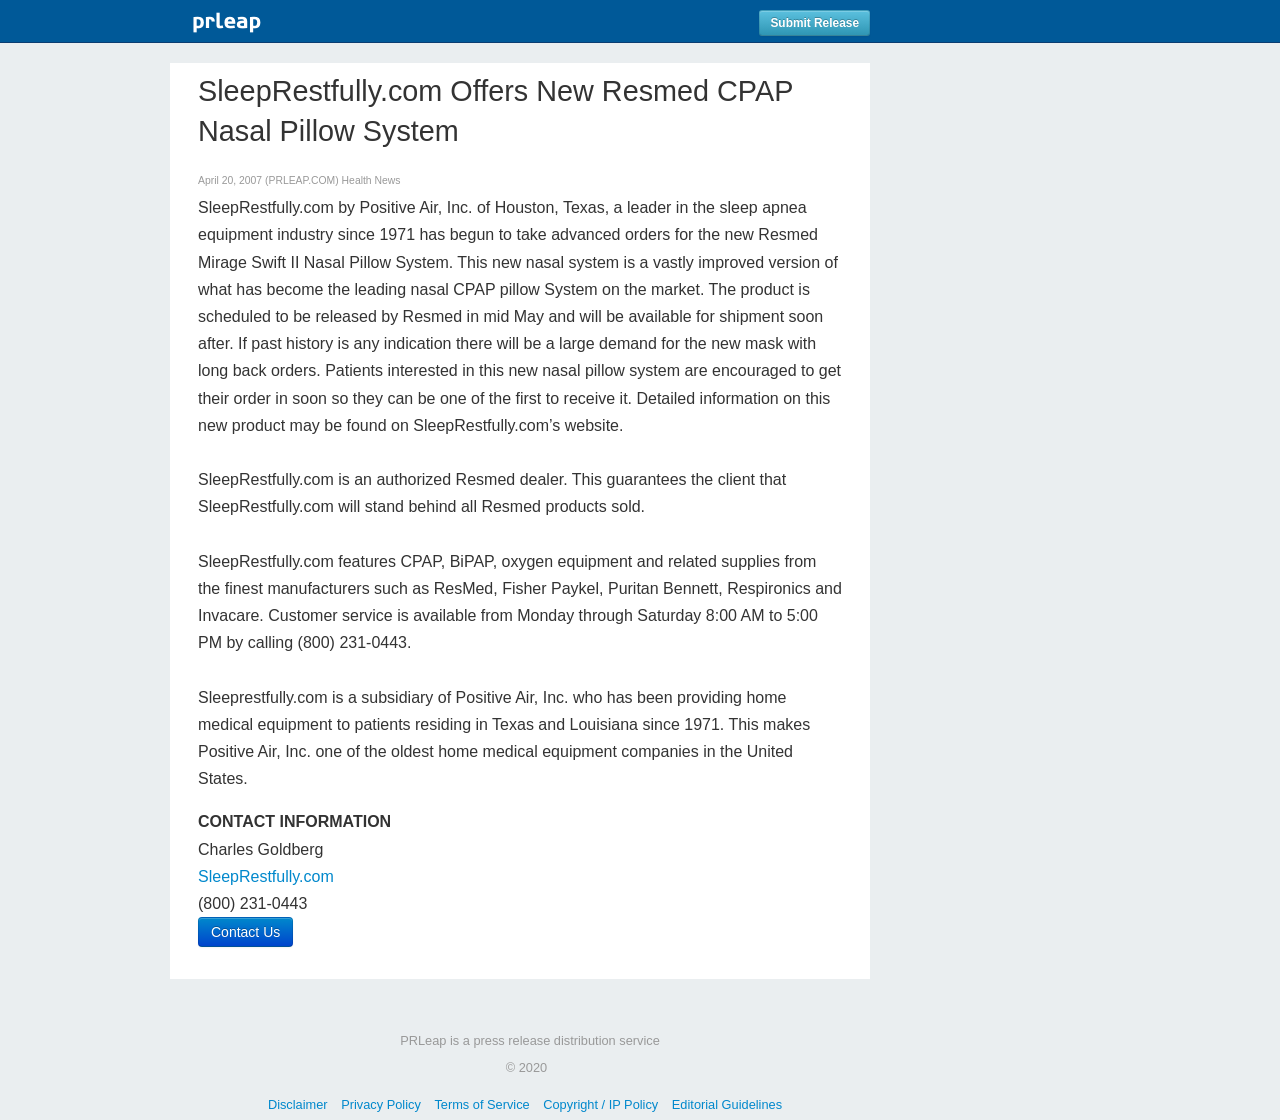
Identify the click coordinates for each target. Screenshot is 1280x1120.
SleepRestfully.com (266, 876)
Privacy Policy (381, 1104)
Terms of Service (481, 1104)
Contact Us (245, 932)
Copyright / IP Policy (600, 1104)
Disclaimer (298, 1104)
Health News (371, 180)
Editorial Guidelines (727, 1104)
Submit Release (814, 23)
